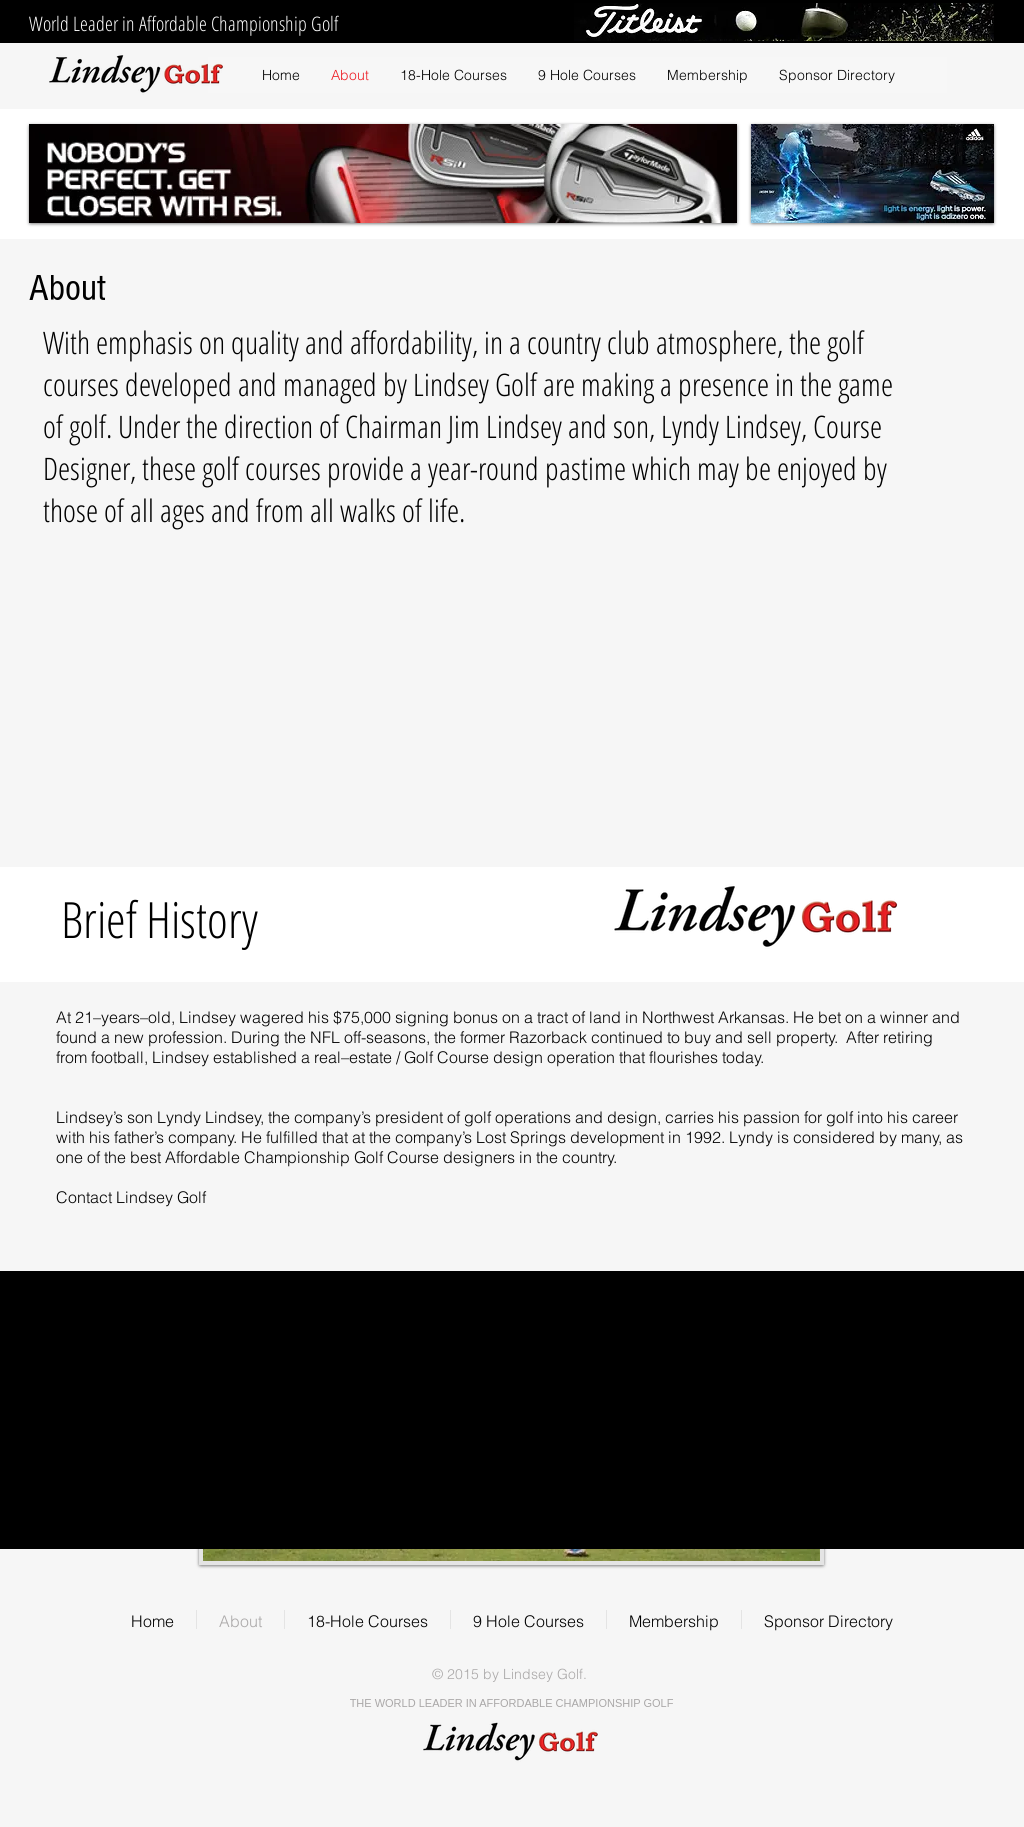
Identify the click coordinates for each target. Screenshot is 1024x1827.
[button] (586, 75)
